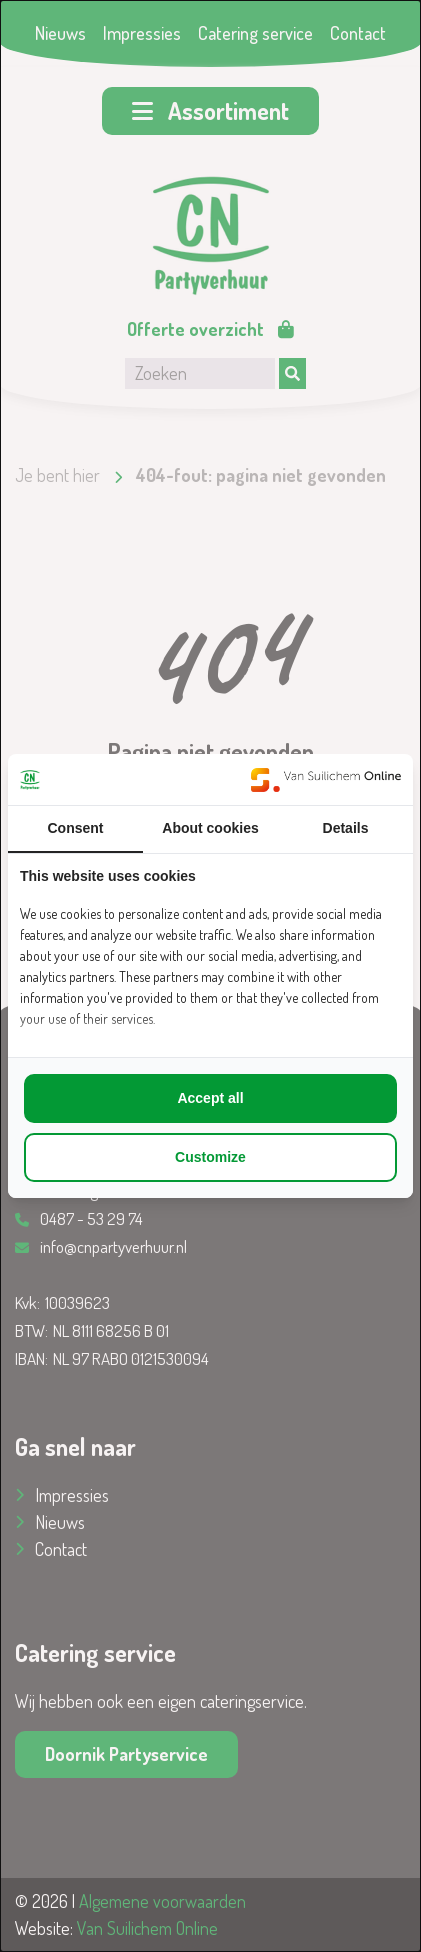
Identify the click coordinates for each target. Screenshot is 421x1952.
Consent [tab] (76, 828)
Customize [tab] (210, 1157)
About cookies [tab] (210, 828)
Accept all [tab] (210, 1098)
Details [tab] (346, 828)
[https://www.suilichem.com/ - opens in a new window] (326, 779)
